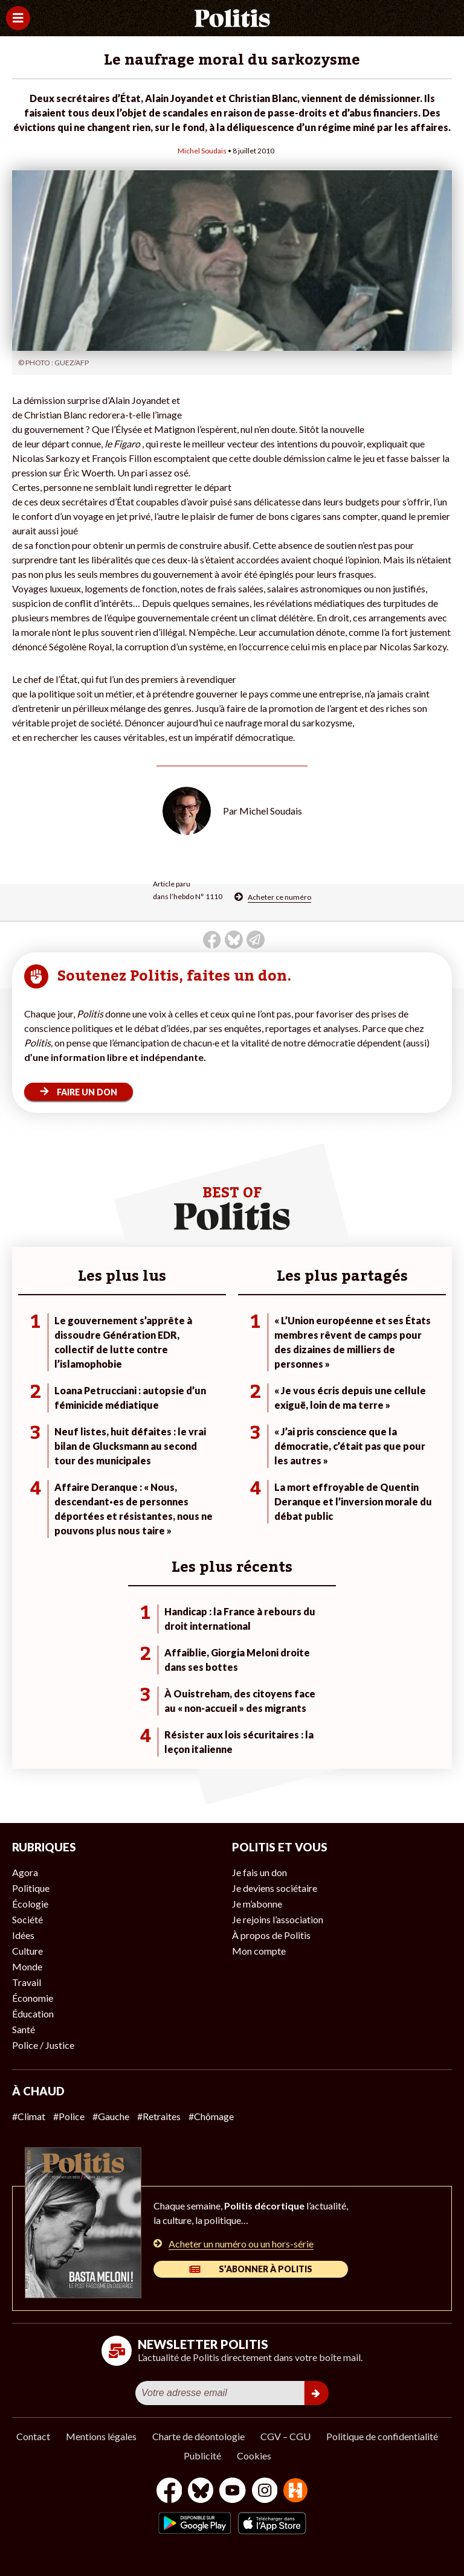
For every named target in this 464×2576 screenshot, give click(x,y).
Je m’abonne (257, 1903)
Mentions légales (101, 2436)
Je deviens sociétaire (274, 1888)
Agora (25, 1872)
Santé (23, 2029)
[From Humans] (295, 2491)
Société (27, 1919)
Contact (33, 2436)
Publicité (202, 2455)
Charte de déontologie (198, 2436)
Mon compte (259, 1950)
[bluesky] (200, 2492)
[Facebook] (169, 2492)
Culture (27, 1950)
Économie (32, 1998)
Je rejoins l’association (277, 1919)
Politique (31, 1888)
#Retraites (159, 2116)
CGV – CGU (285, 2436)
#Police (69, 2116)
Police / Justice (43, 2045)
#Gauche (110, 2116)
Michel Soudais (202, 150)
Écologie (30, 1903)
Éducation (33, 2013)
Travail (26, 1982)
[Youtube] (232, 2492)
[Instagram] (265, 2492)
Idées (23, 1935)
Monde (27, 1966)
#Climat (28, 2116)
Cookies (254, 2455)
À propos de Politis (271, 1935)
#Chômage (211, 2116)
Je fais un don (259, 1872)
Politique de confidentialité (382, 2436)
